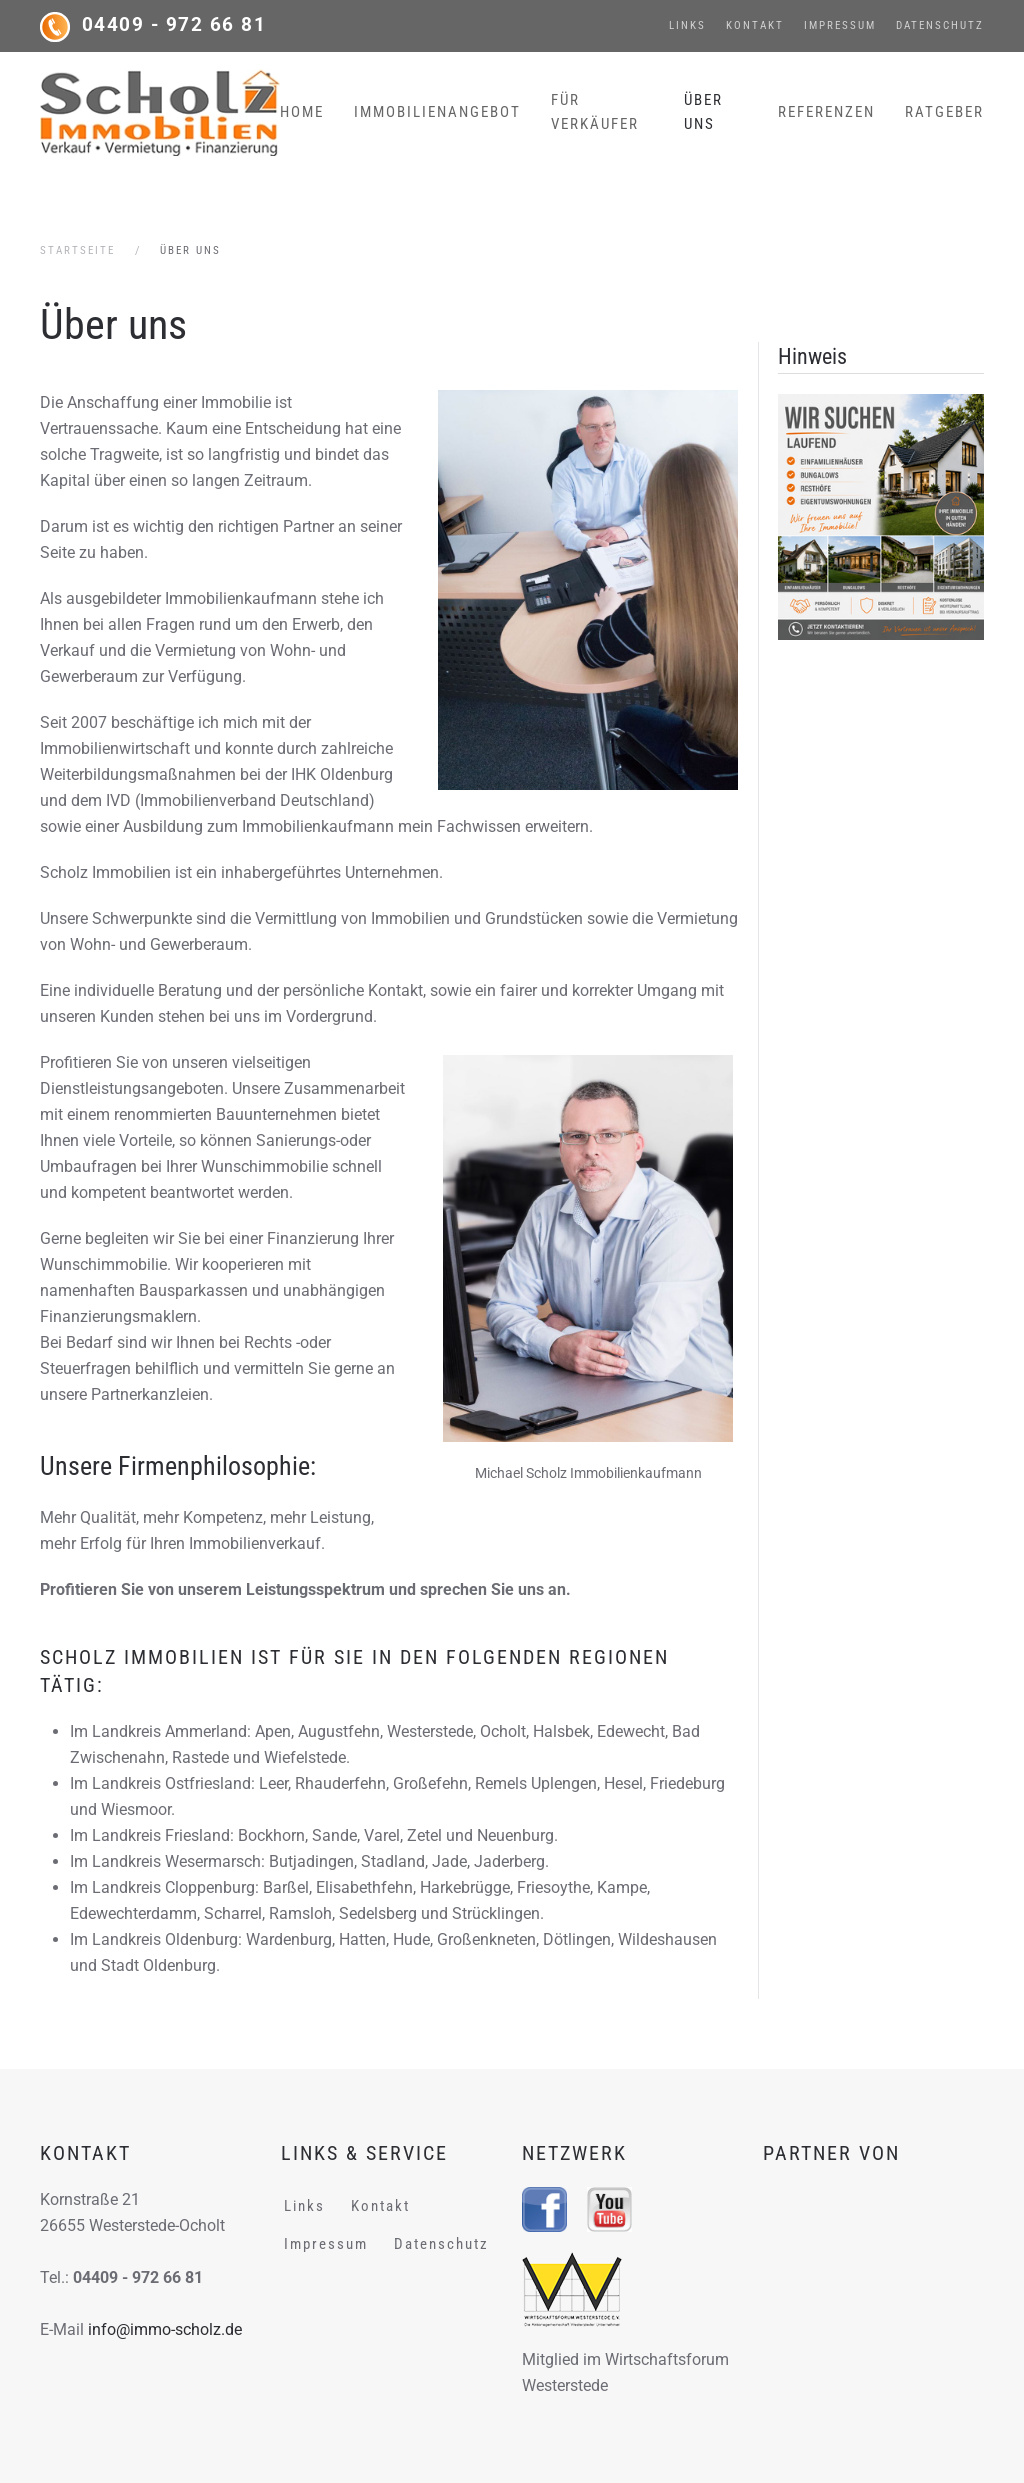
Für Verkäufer (595, 112)
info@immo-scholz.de (165, 2329)
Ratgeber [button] (944, 112)
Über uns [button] (703, 112)
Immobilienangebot (437, 112)
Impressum (840, 25)
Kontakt (755, 25)
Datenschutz (940, 25)
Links (687, 25)
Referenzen (826, 112)
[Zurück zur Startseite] (160, 112)
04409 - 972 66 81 (174, 25)
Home (302, 112)
